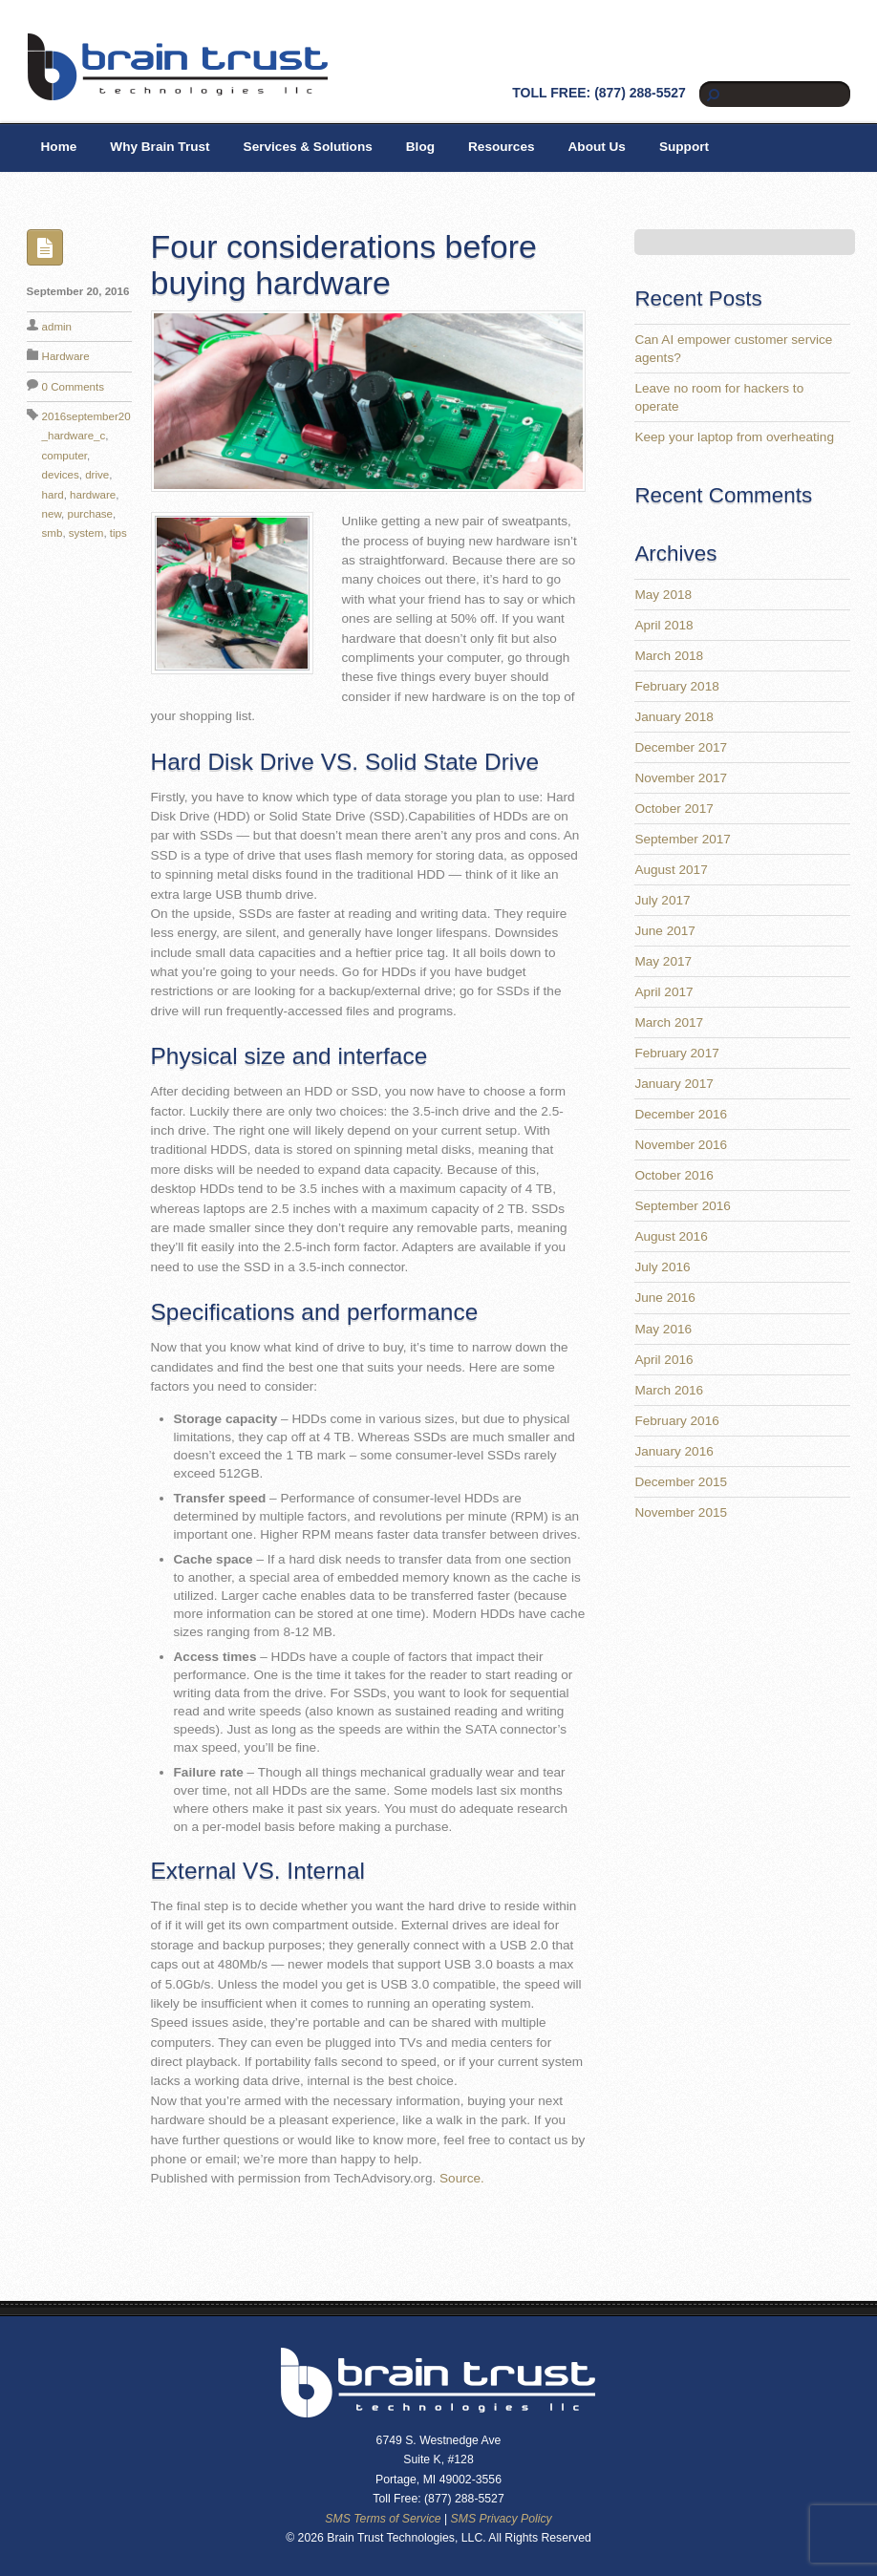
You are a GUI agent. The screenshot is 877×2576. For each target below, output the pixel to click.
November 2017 (680, 778)
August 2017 (670, 869)
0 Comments (73, 387)
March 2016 (668, 1390)
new (52, 514)
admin (57, 326)
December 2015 (680, 1482)
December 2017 (680, 747)
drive (97, 474)
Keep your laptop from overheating (734, 437)
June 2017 (664, 931)
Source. (461, 2178)
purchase (91, 514)
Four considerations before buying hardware (344, 264)
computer (65, 455)
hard (53, 494)
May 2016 (663, 1329)
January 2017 (673, 1083)
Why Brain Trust (159, 146)
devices (60, 474)
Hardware (66, 356)
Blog (420, 146)
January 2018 (673, 717)
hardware (93, 494)
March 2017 (668, 1022)
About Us (597, 146)
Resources (501, 146)
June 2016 (664, 1297)
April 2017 (663, 992)
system (86, 533)
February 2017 (676, 1053)
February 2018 (676, 686)
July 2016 (662, 1267)
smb (52, 533)
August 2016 (670, 1236)
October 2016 (673, 1175)
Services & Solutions (308, 146)
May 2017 (663, 961)
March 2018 (668, 656)
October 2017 (673, 808)
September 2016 (682, 1206)
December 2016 (680, 1114)
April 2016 (663, 1359)
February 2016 (676, 1421)
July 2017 (662, 900)
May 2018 (663, 594)
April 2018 (663, 625)
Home (59, 146)
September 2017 (682, 839)
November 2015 (680, 1512)
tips (118, 533)
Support (684, 146)
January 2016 (673, 1451)
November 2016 (680, 1145)
